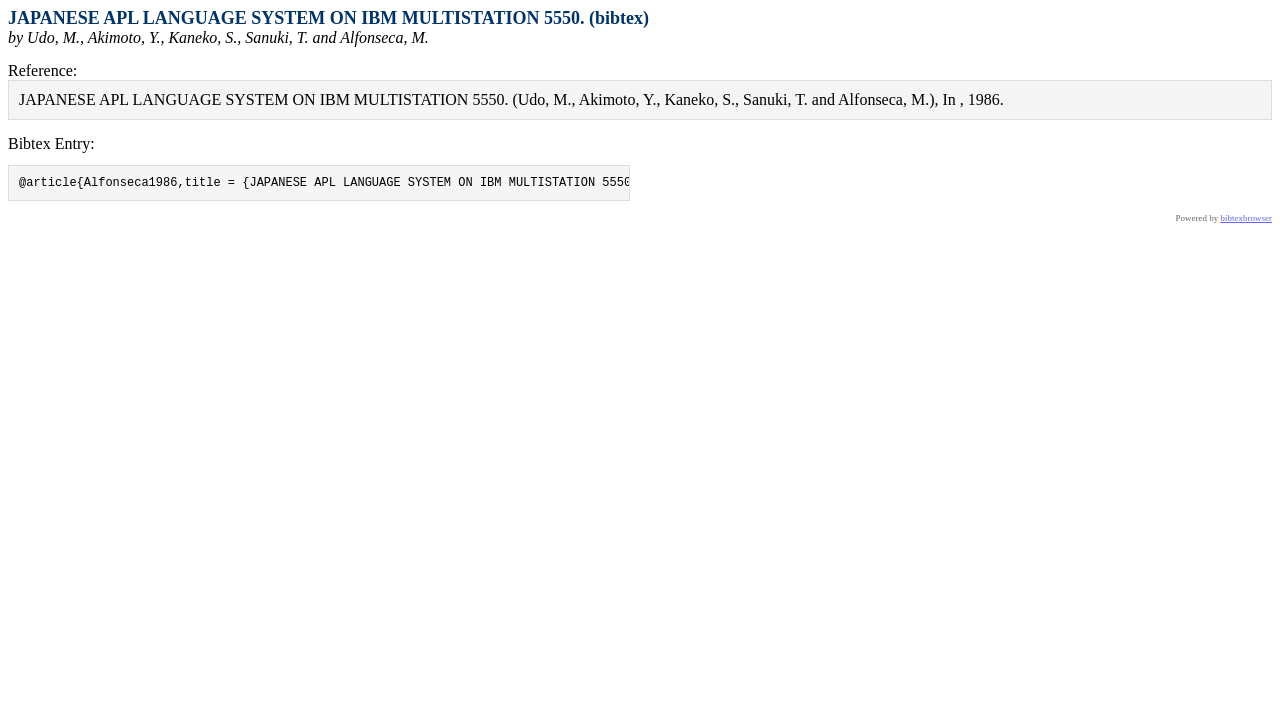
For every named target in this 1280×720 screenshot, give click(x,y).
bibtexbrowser (1247, 221)
